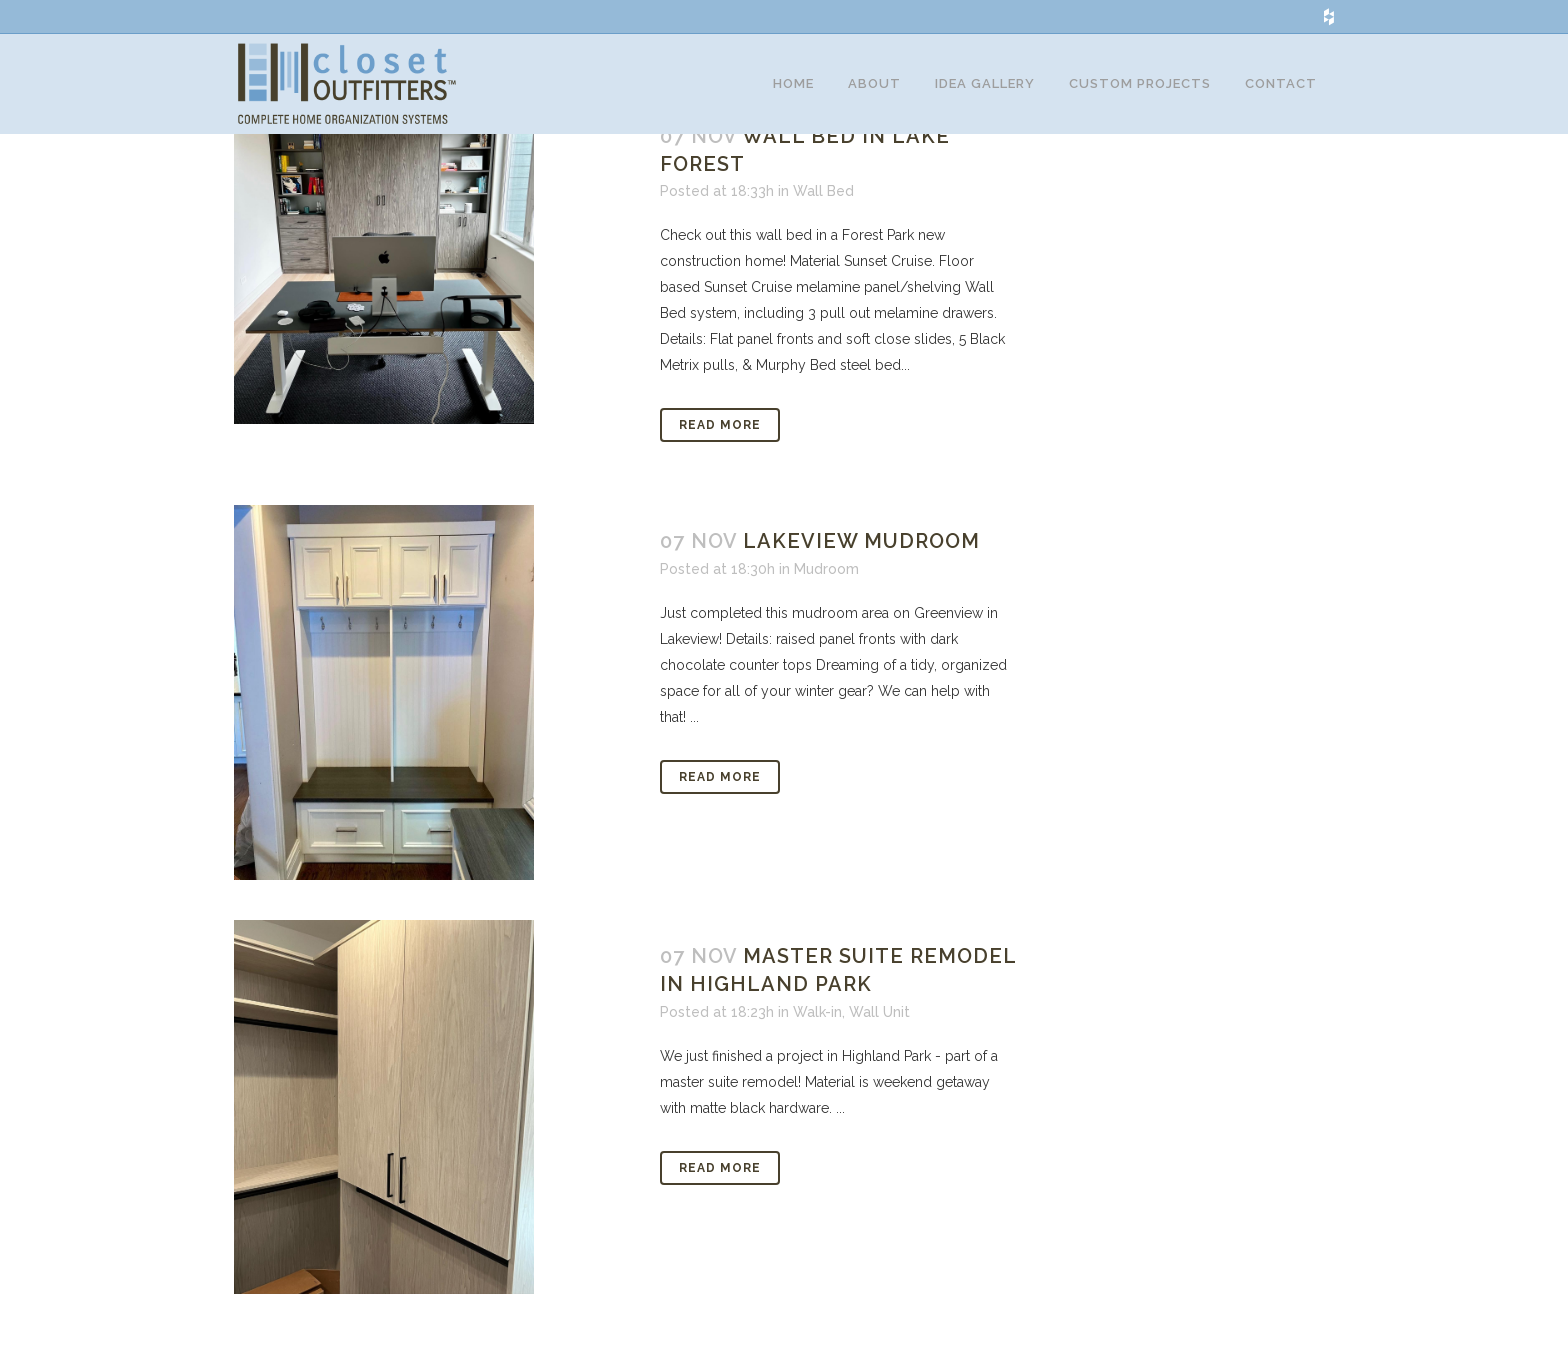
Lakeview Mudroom (861, 571)
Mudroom (826, 599)
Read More (720, 455)
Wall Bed (823, 221)
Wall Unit (879, 1042)
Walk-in (817, 1042)
